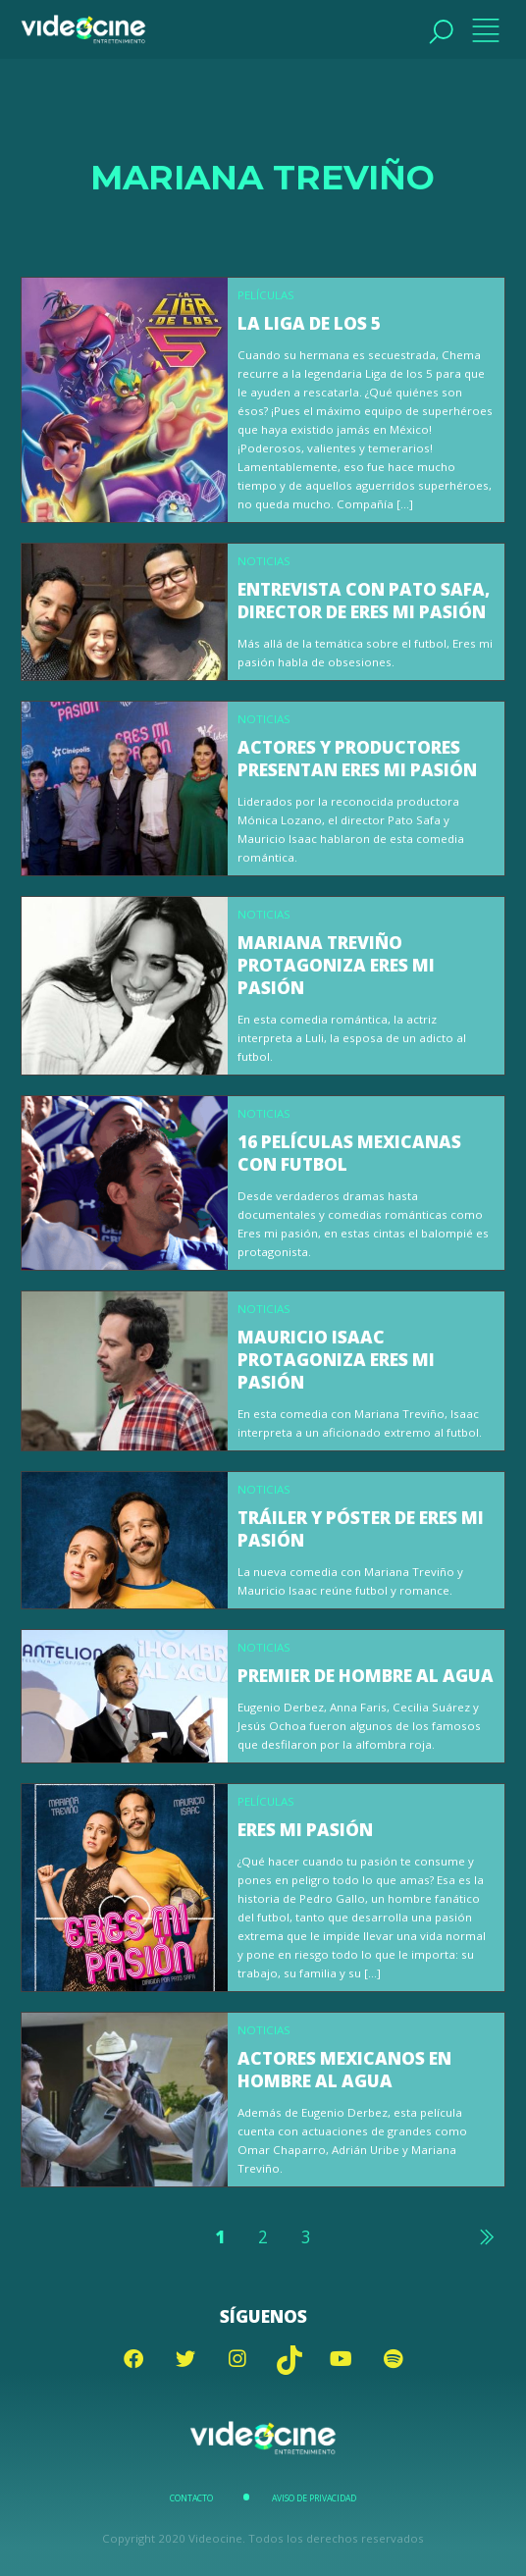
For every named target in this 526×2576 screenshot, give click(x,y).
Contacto (191, 2498)
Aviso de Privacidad (314, 2498)
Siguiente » (485, 2236)
